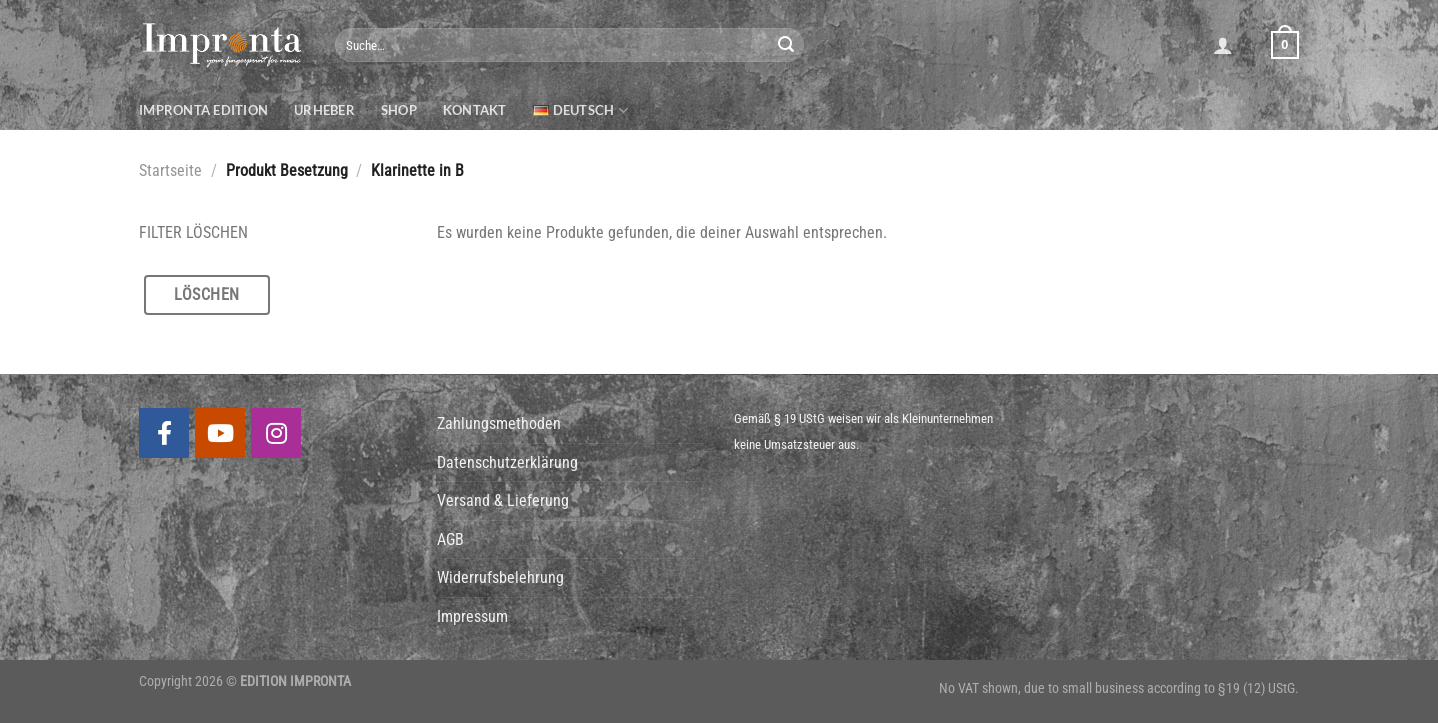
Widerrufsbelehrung (500, 577)
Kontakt (475, 110)
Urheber (324, 110)
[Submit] (786, 45)
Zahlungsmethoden (499, 423)
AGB (450, 539)
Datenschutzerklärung (507, 462)
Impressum (472, 616)
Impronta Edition (203, 110)
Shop (399, 110)
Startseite (170, 170)
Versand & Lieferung (503, 500)
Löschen (206, 294)
